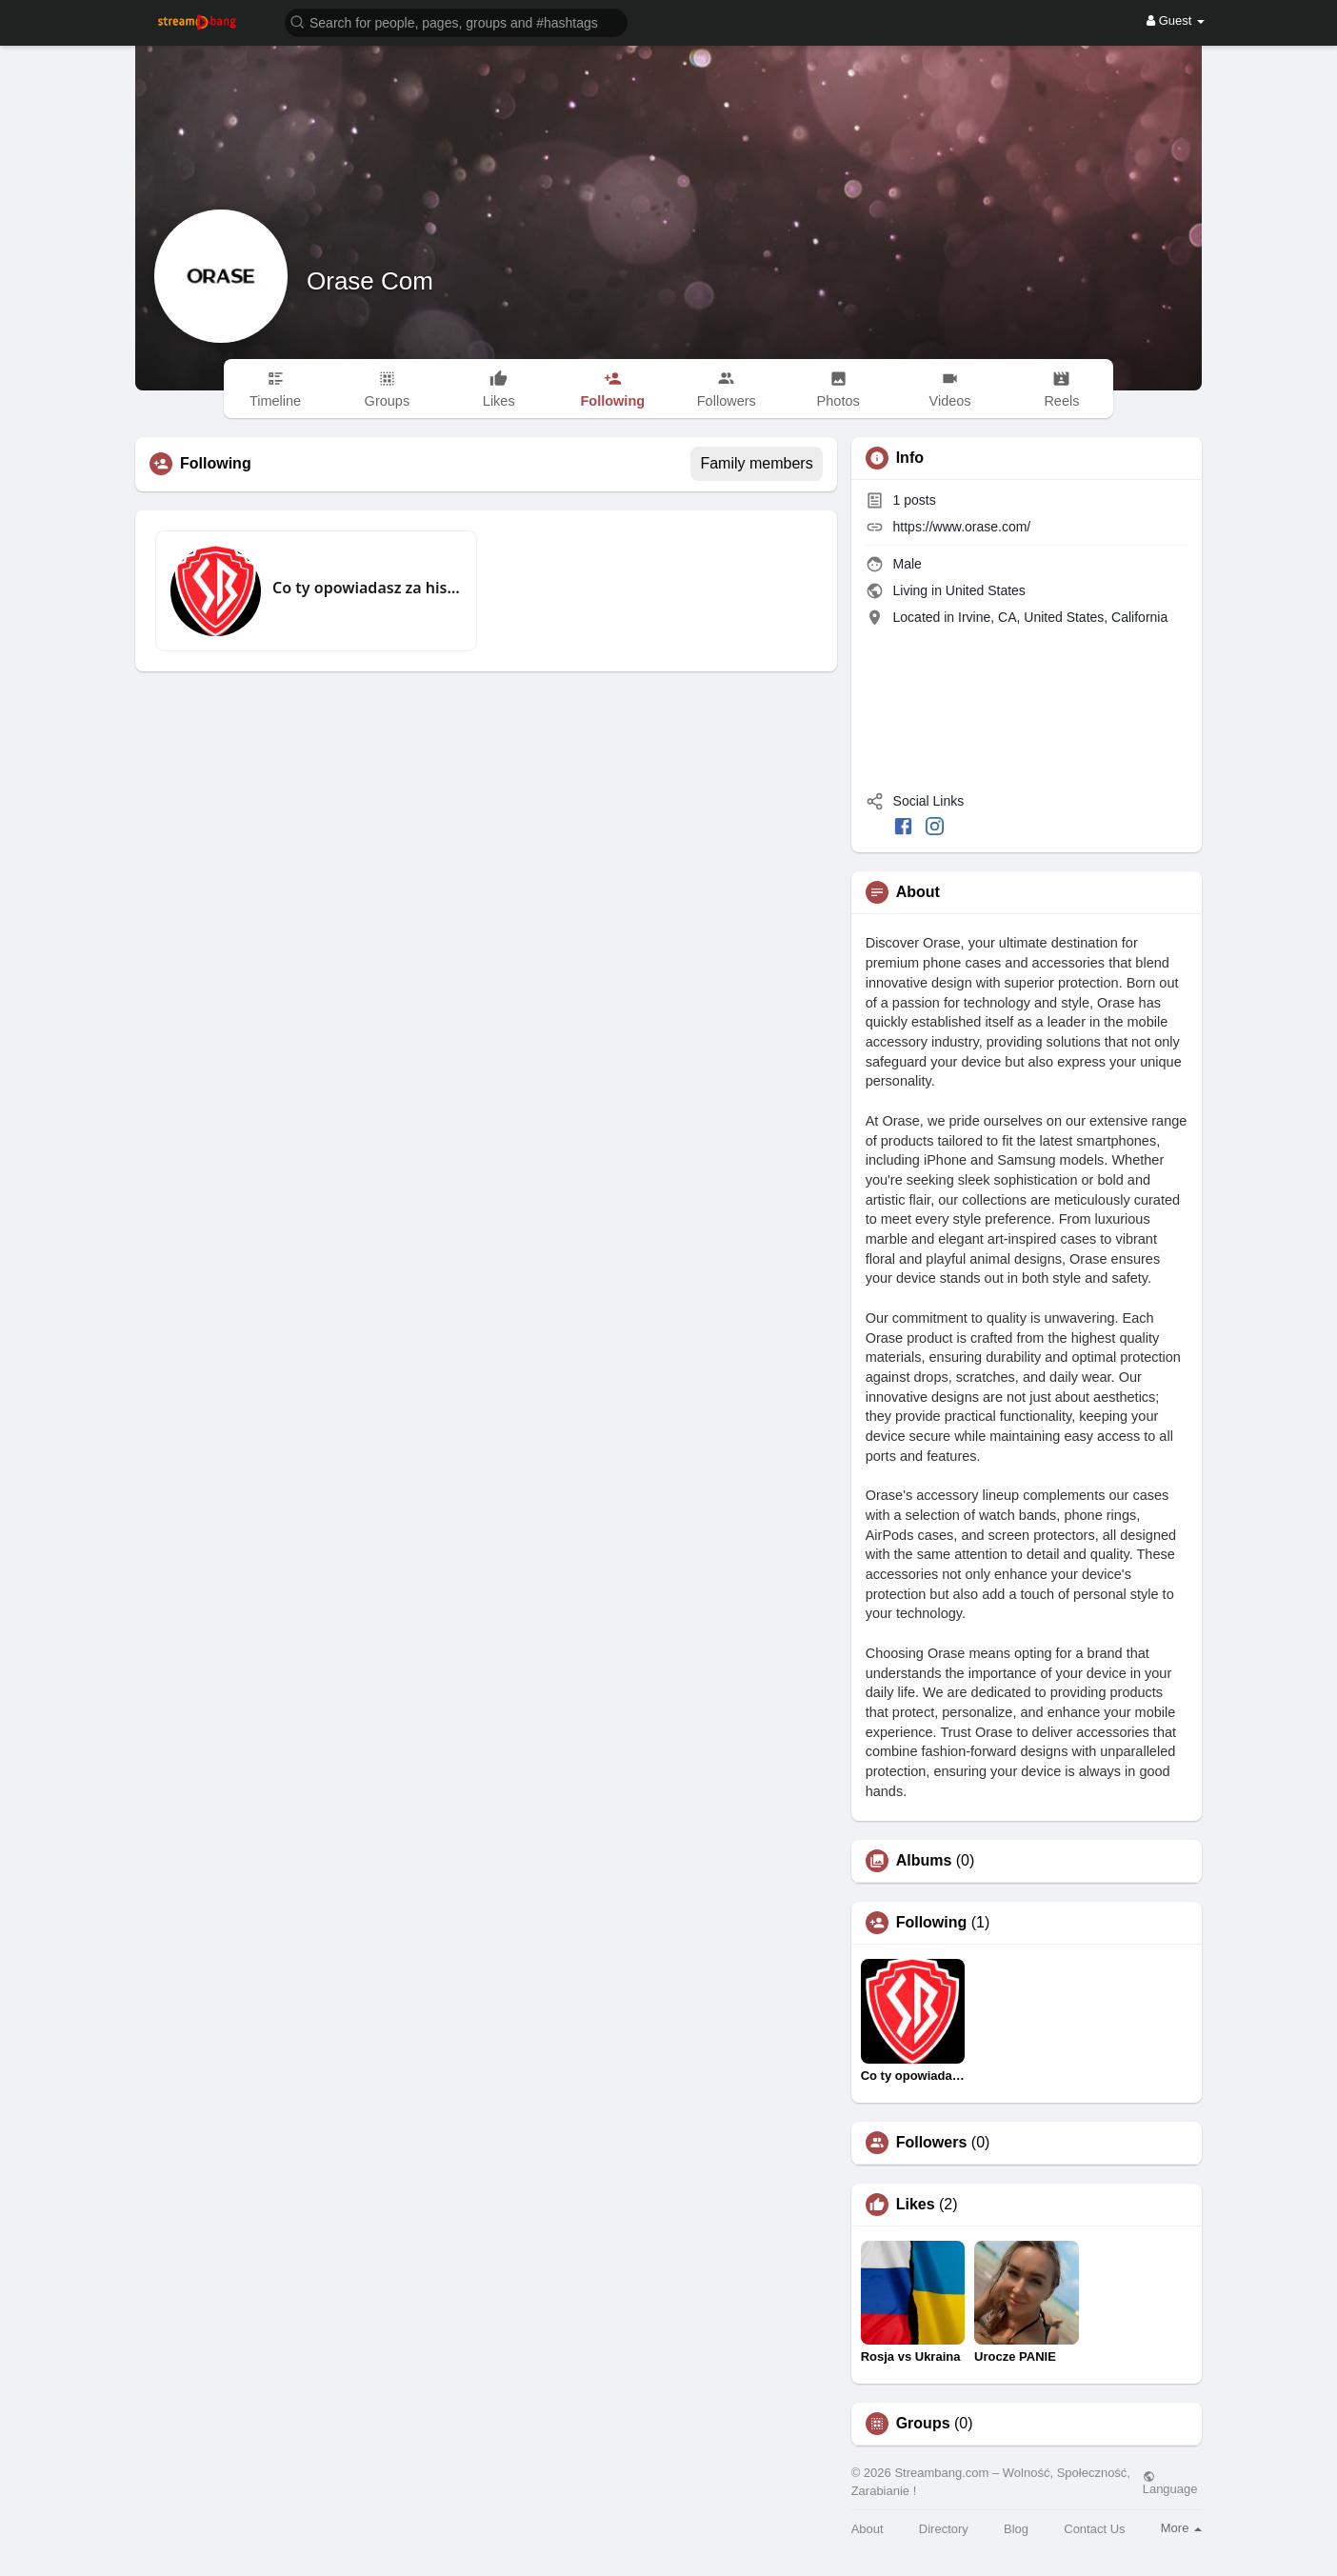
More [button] (1181, 2528)
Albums (924, 1860)
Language (1170, 2482)
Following (932, 1922)
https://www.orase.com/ (962, 526)
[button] (456, 21)
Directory (943, 2529)
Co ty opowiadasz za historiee (367, 587)
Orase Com (370, 281)
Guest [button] (1176, 20)
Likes (915, 2204)
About (867, 2529)
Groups (923, 2423)
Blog (1016, 2529)
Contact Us (1094, 2529)
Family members (756, 463)
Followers (932, 2142)
